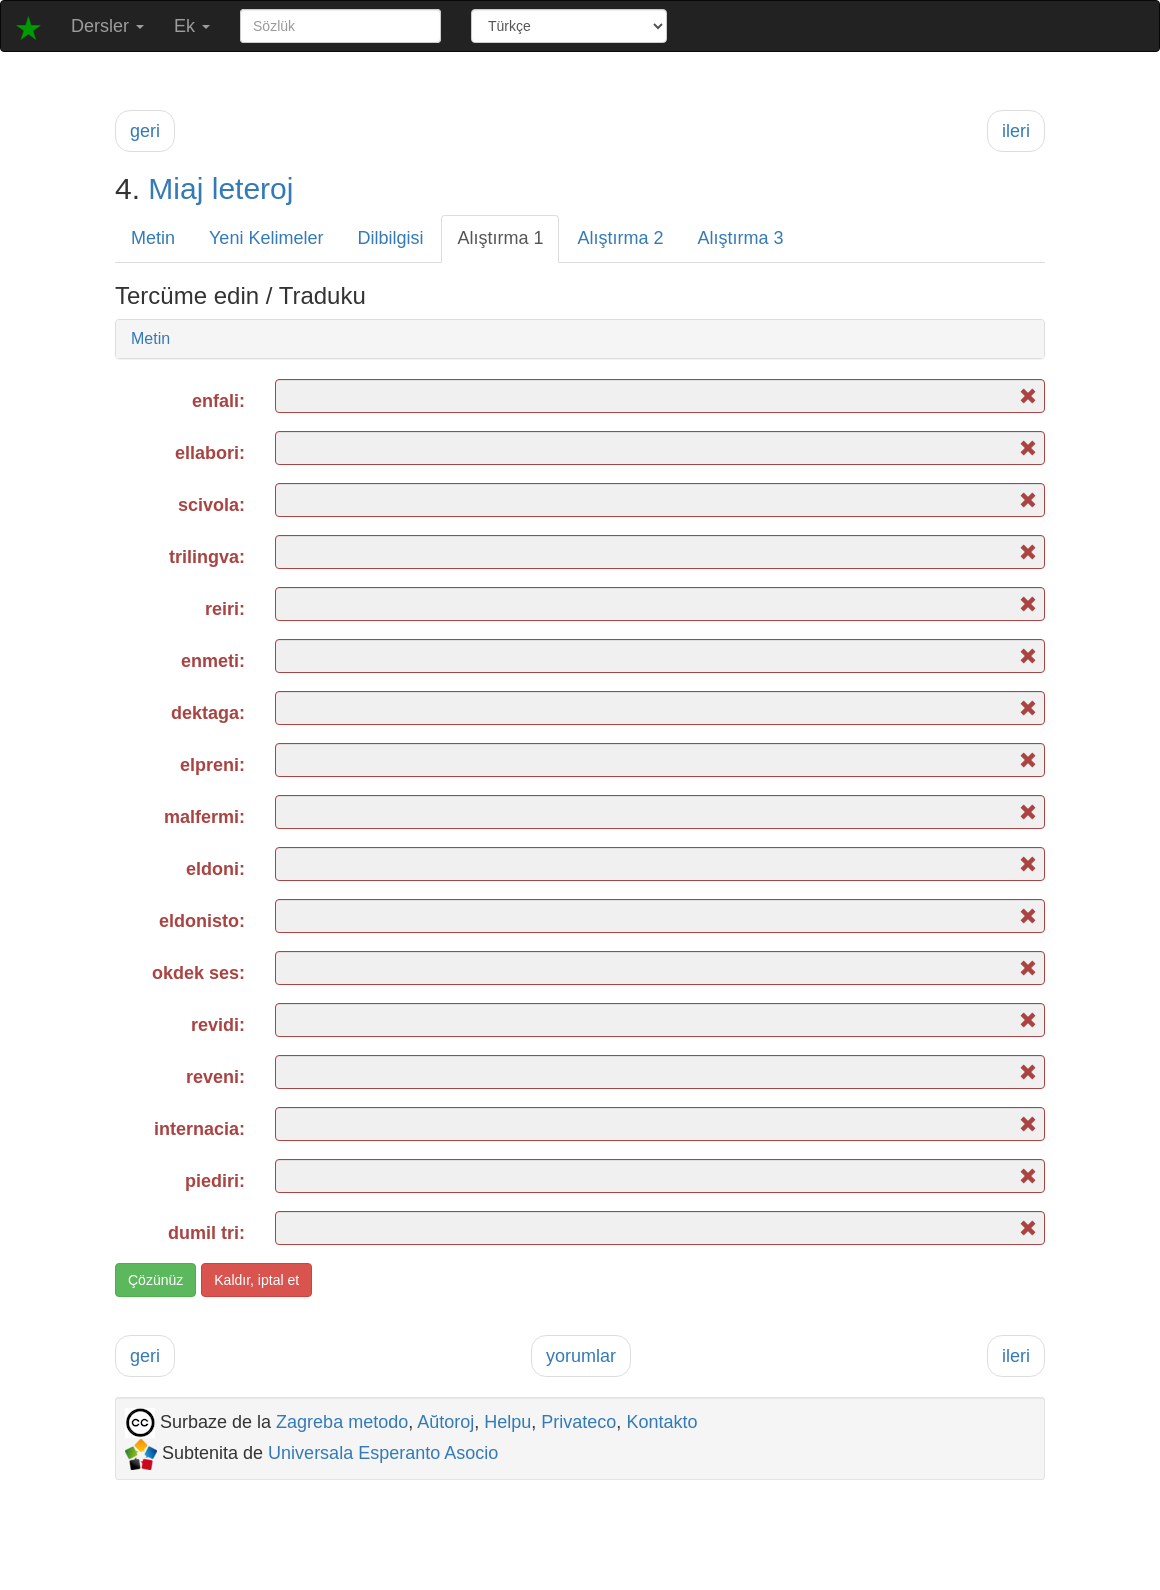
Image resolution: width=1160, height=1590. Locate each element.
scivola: (211, 505)
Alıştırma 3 (741, 238)
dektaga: (208, 713)
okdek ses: (198, 973)
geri (145, 131)
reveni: (215, 1077)
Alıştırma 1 (500, 238)
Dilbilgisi (390, 238)
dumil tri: (206, 1233)
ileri (1016, 131)
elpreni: (212, 765)
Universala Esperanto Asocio (383, 1453)
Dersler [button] (107, 26)
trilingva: (207, 557)
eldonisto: (202, 921)
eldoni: (215, 869)
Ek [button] (192, 26)
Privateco (578, 1422)
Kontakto (661, 1422)
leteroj (253, 188)
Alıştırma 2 (620, 238)
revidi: (218, 1025)
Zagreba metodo (342, 1422)
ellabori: (210, 453)
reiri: (225, 609)
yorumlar (581, 1356)
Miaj (175, 188)
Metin (153, 238)
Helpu (507, 1422)
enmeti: (213, 661)
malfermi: (204, 817)
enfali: (218, 401)
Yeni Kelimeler (266, 238)
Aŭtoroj (445, 1422)
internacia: (199, 1129)
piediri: (215, 1181)
